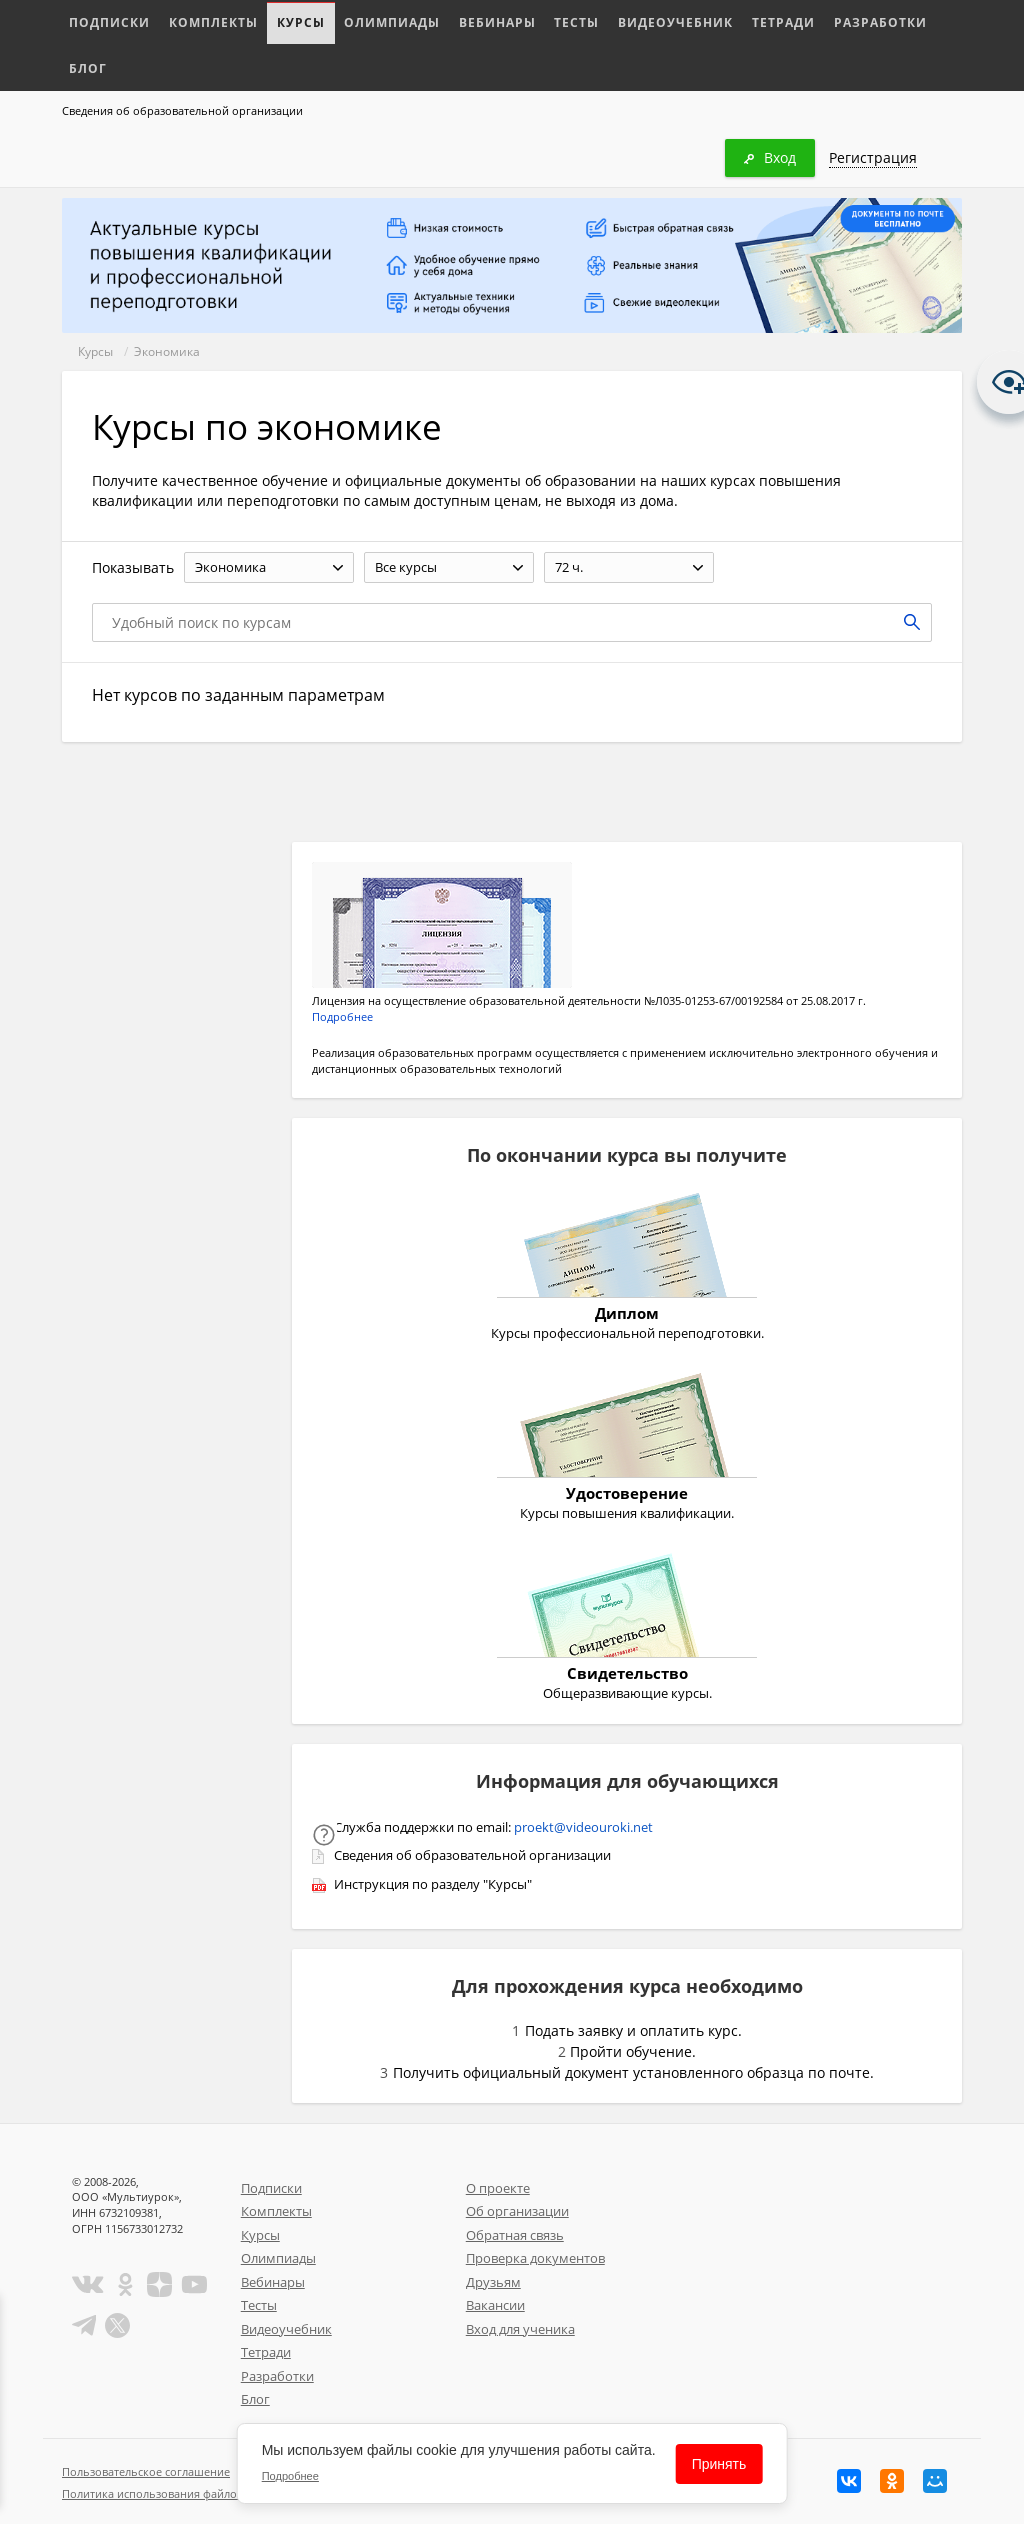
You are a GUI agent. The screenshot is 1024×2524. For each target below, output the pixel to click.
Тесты (533, 21)
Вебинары (460, 21)
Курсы (279, 21)
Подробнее (342, 1016)
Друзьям (493, 2282)
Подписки (105, 21)
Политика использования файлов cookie (171, 2493)
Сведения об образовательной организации (182, 110)
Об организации (517, 2211)
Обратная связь (515, 2235)
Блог (887, 21)
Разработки (809, 21)
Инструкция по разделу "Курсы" (433, 1884)
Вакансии (495, 2305)
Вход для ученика (520, 2329)
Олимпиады (363, 21)
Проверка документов (535, 2258)
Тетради (720, 21)
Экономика (167, 351)
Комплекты (200, 21)
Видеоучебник (622, 21)
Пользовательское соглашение (146, 2471)
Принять (719, 2464)
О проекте (498, 2188)
